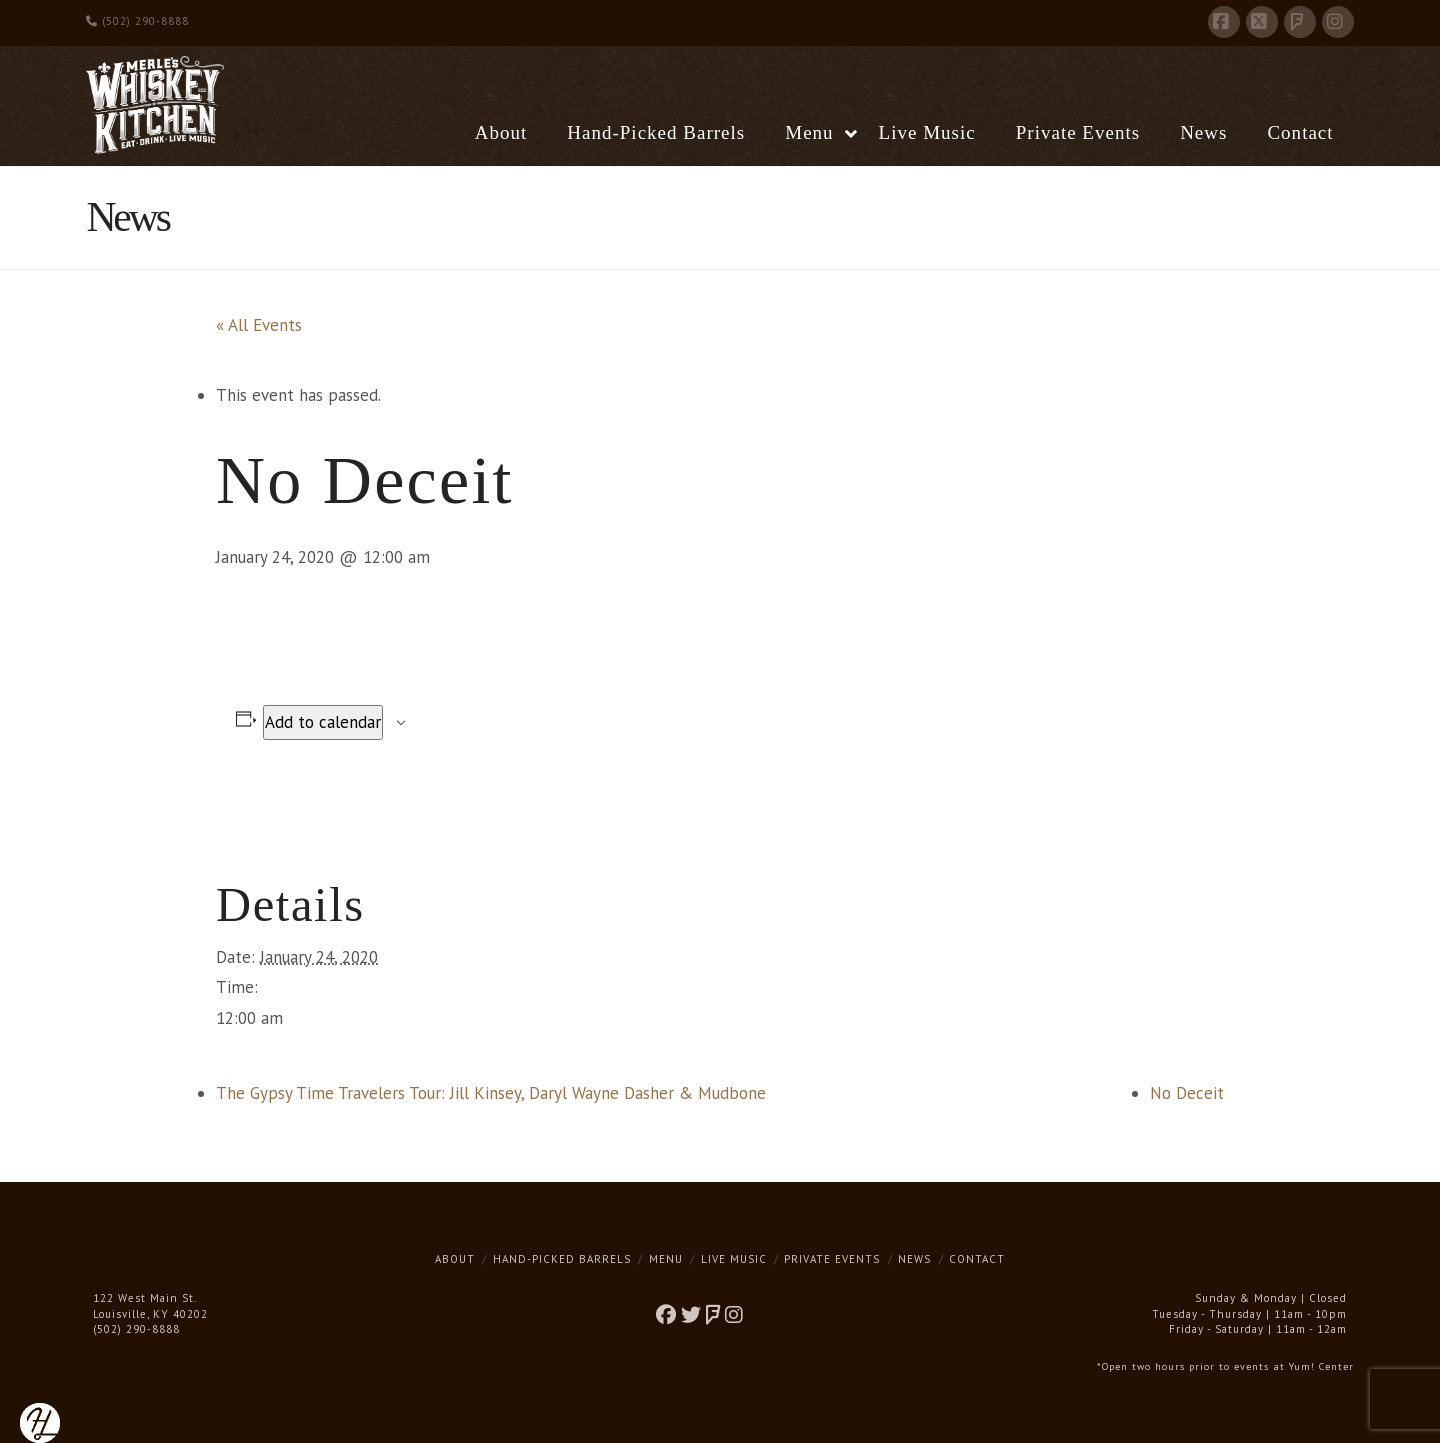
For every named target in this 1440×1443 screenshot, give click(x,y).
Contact (977, 1259)
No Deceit (1187, 1093)
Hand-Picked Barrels (562, 1259)
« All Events (259, 325)
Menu (666, 1259)
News (914, 1259)
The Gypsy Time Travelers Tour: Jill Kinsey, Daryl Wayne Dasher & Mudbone (491, 1093)
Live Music (734, 1259)
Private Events (832, 1259)
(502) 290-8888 (137, 21)
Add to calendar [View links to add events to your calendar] (323, 722)
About (455, 1259)
